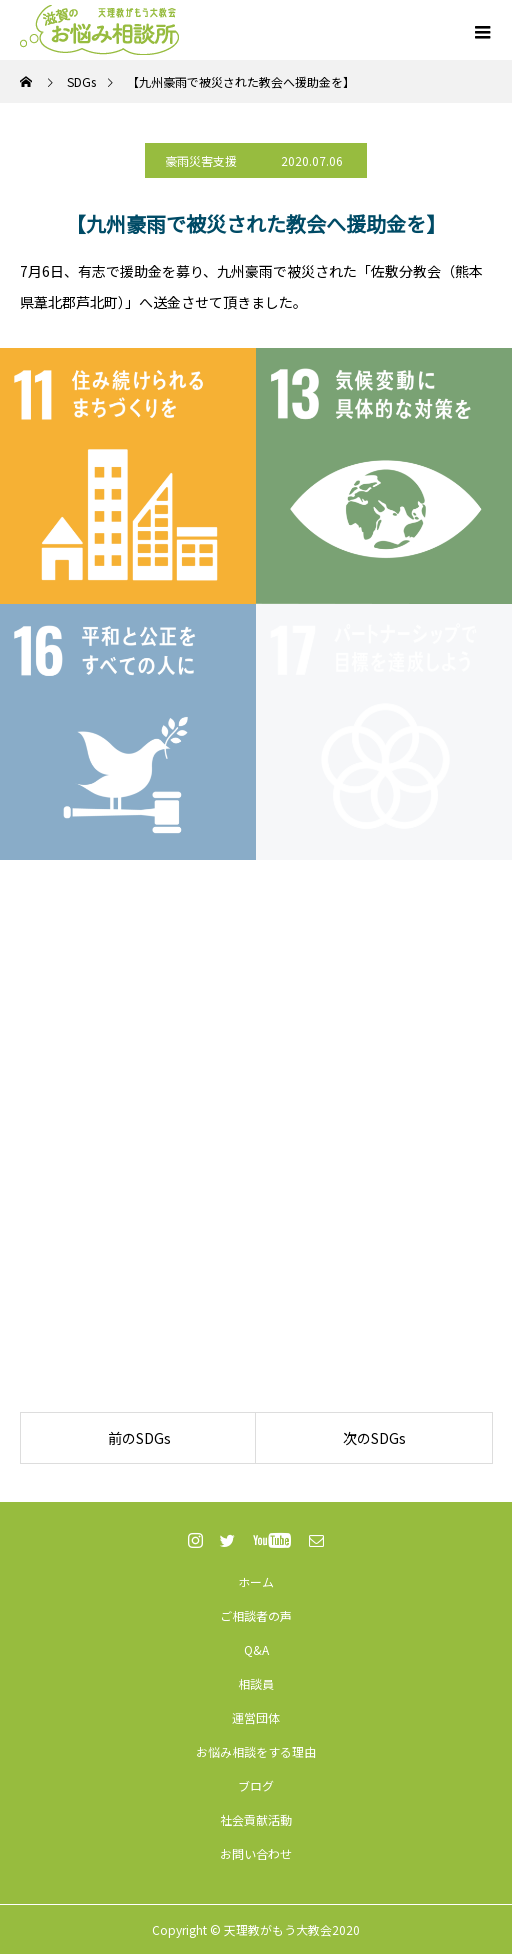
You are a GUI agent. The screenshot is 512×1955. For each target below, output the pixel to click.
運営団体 (256, 1717)
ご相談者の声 (256, 1615)
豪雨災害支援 (201, 160)
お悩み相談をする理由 (256, 1751)
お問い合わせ (256, 1853)
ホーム (256, 1581)
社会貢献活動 (256, 1819)
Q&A (256, 1649)
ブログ (256, 1785)
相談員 (256, 1683)
